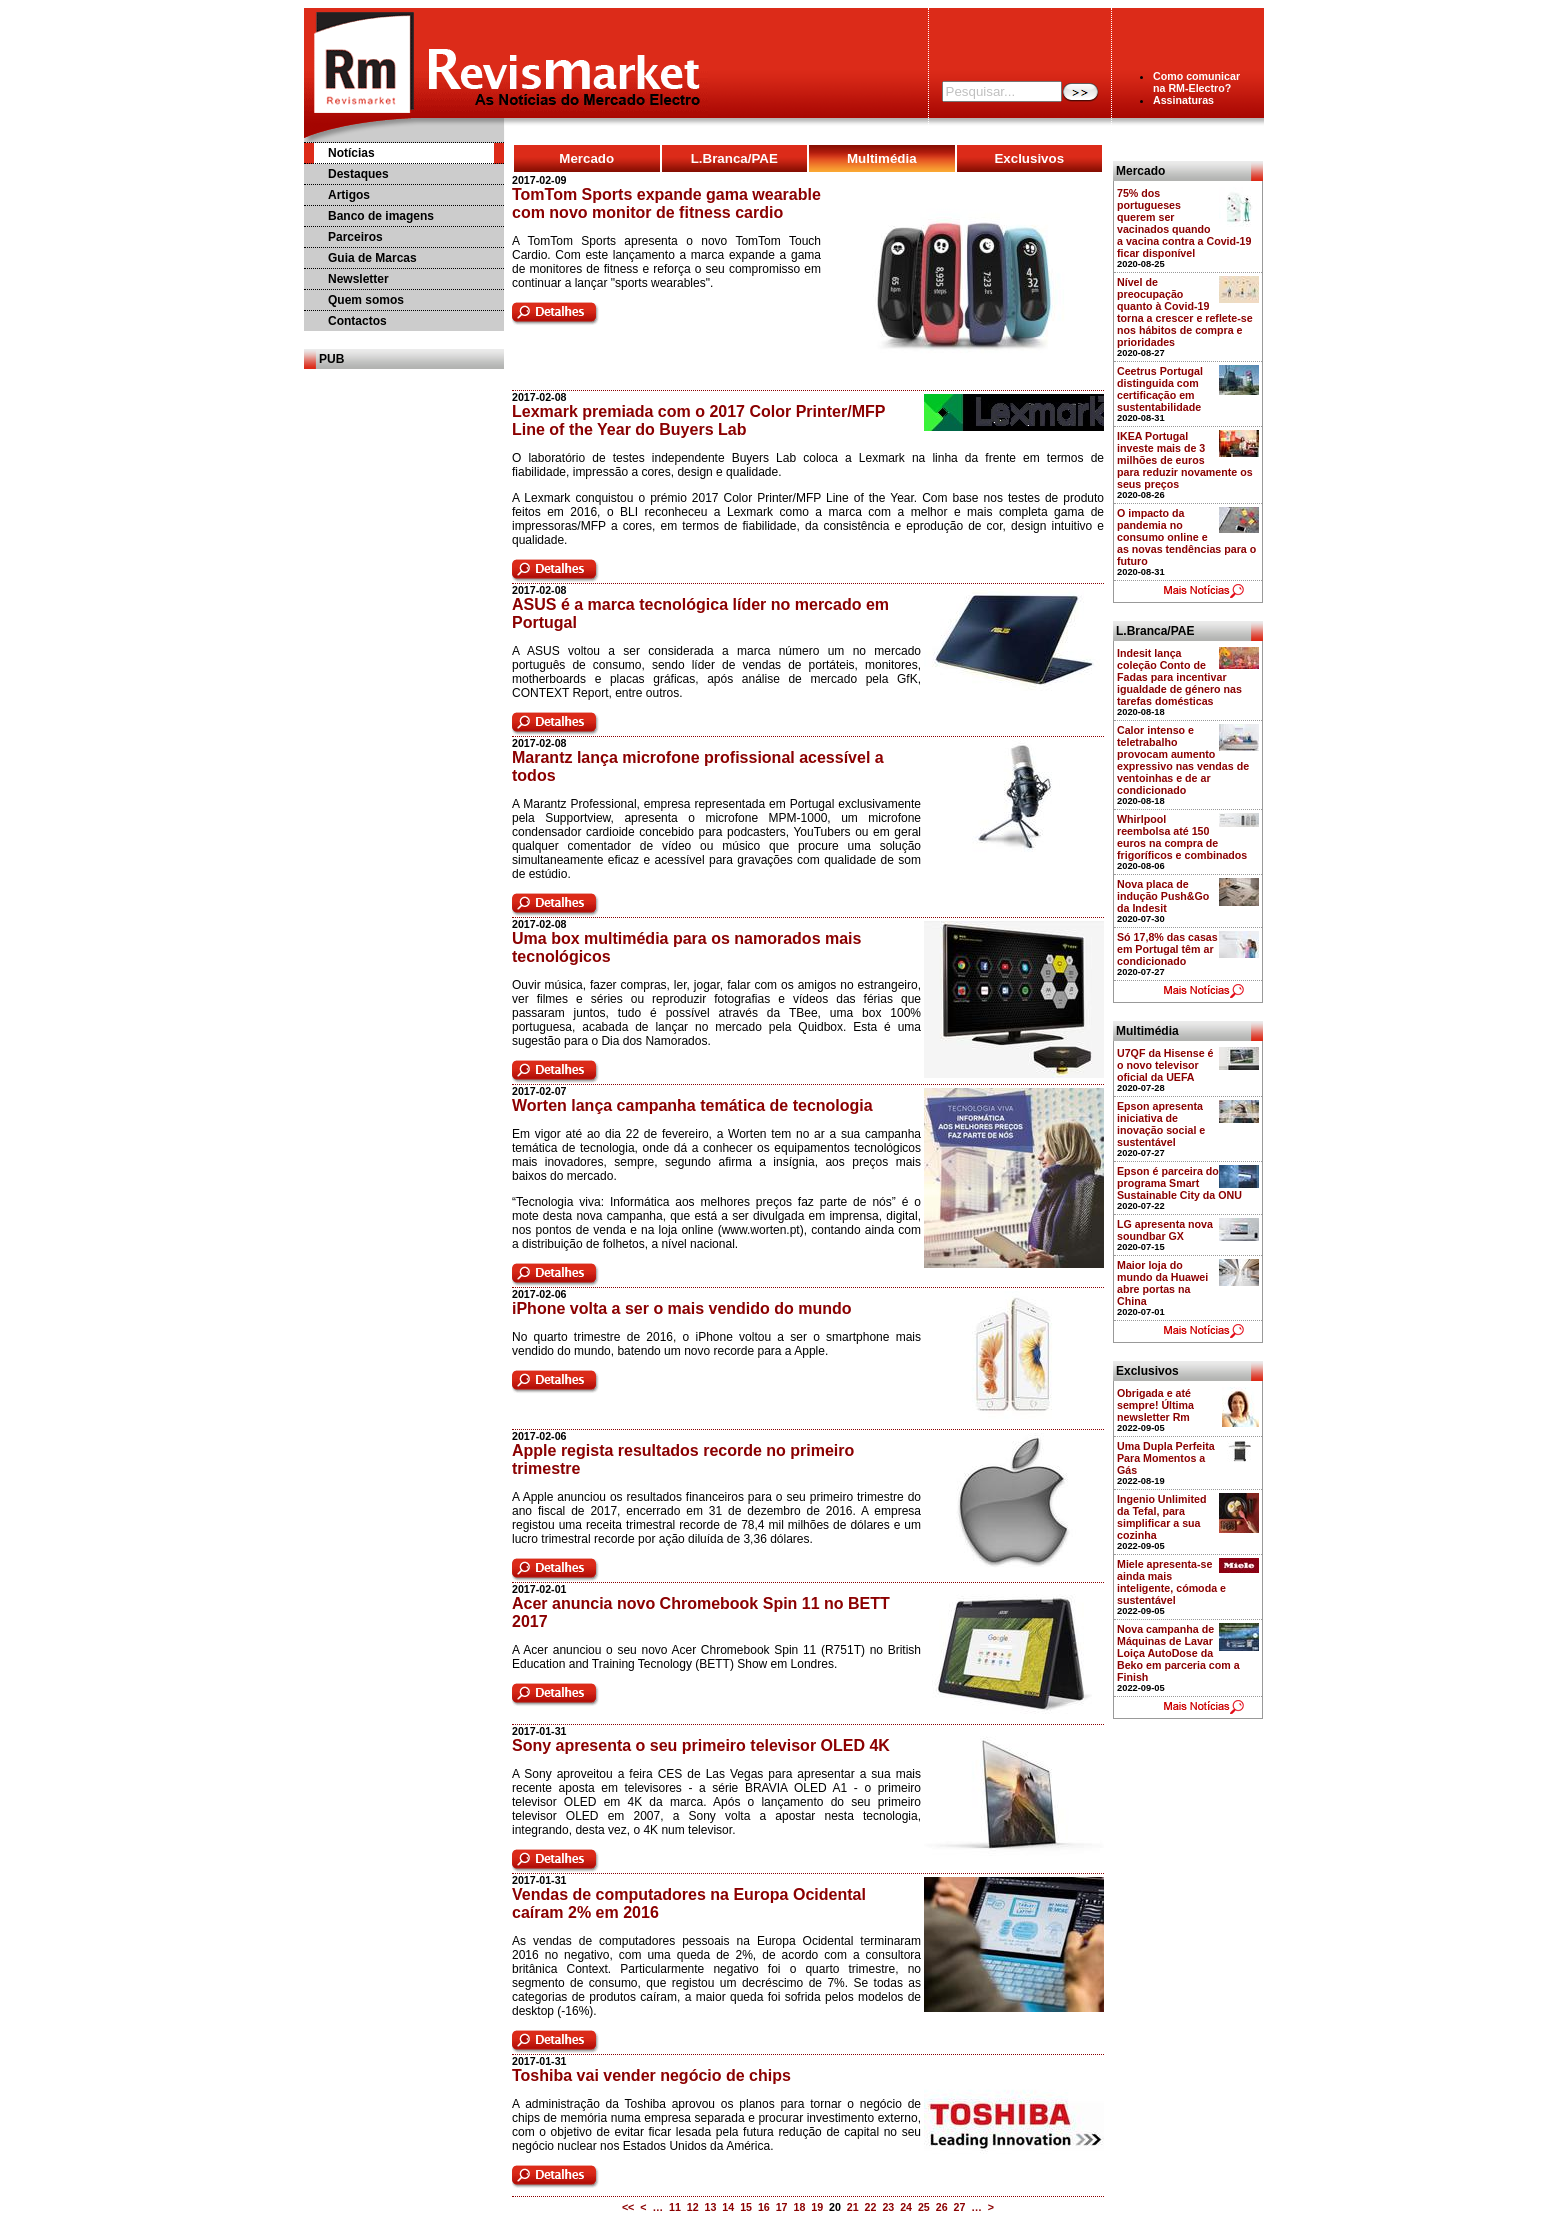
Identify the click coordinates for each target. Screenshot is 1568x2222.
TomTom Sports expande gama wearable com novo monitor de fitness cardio (666, 203)
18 (799, 2207)
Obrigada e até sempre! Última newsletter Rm (1155, 1405)
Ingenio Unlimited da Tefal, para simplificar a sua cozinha (1161, 1517)
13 (711, 2207)
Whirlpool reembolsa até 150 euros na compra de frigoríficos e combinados (1182, 837)
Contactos (357, 321)
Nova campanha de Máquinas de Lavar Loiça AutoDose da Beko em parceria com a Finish (1178, 1653)
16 (764, 2207)
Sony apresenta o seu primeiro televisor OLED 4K (701, 1745)
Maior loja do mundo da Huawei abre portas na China (1162, 1283)
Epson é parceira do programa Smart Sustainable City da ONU (1179, 1183)
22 (871, 2207)
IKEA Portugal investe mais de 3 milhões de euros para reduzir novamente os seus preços (1185, 460)
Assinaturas (1183, 100)
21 (853, 2207)
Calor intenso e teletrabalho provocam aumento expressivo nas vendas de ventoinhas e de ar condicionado (1183, 760)
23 (888, 2207)
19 (817, 2207)
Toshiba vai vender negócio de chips (651, 2075)
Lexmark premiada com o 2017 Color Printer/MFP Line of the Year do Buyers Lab (698, 420)
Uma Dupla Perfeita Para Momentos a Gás (1166, 1458)
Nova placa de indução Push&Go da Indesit (1163, 896)
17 (782, 2207)
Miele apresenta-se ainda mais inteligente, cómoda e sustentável (1171, 1582)
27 (960, 2207)
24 (906, 2207)
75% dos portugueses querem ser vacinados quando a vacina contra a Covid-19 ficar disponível (1184, 223)
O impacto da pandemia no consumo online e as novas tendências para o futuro (1186, 537)
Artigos (349, 195)
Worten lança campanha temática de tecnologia (692, 1105)
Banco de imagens (381, 216)
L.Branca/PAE (734, 158)
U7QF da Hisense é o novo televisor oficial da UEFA (1165, 1065)
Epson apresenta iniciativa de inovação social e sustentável (1161, 1124)
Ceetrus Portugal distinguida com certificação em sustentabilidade (1160, 389)
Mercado (586, 158)
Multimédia (882, 158)
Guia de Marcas (372, 258)
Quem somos (366, 300)
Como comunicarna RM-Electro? (1196, 82)
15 (746, 2207)
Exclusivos (1029, 158)
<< (628, 2207)
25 (924, 2207)
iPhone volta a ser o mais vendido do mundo (682, 1308)
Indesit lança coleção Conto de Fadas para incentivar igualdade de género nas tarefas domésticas (1179, 677)
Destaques (358, 174)
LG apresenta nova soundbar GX (1165, 1230)
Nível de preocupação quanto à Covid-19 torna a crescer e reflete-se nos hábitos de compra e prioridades (1185, 312)
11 (675, 2207)
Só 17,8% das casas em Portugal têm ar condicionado (1167, 949)
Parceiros (355, 237)
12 (693, 2207)
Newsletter (358, 279)
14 (728, 2207)
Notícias (351, 153)
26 (942, 2207)
